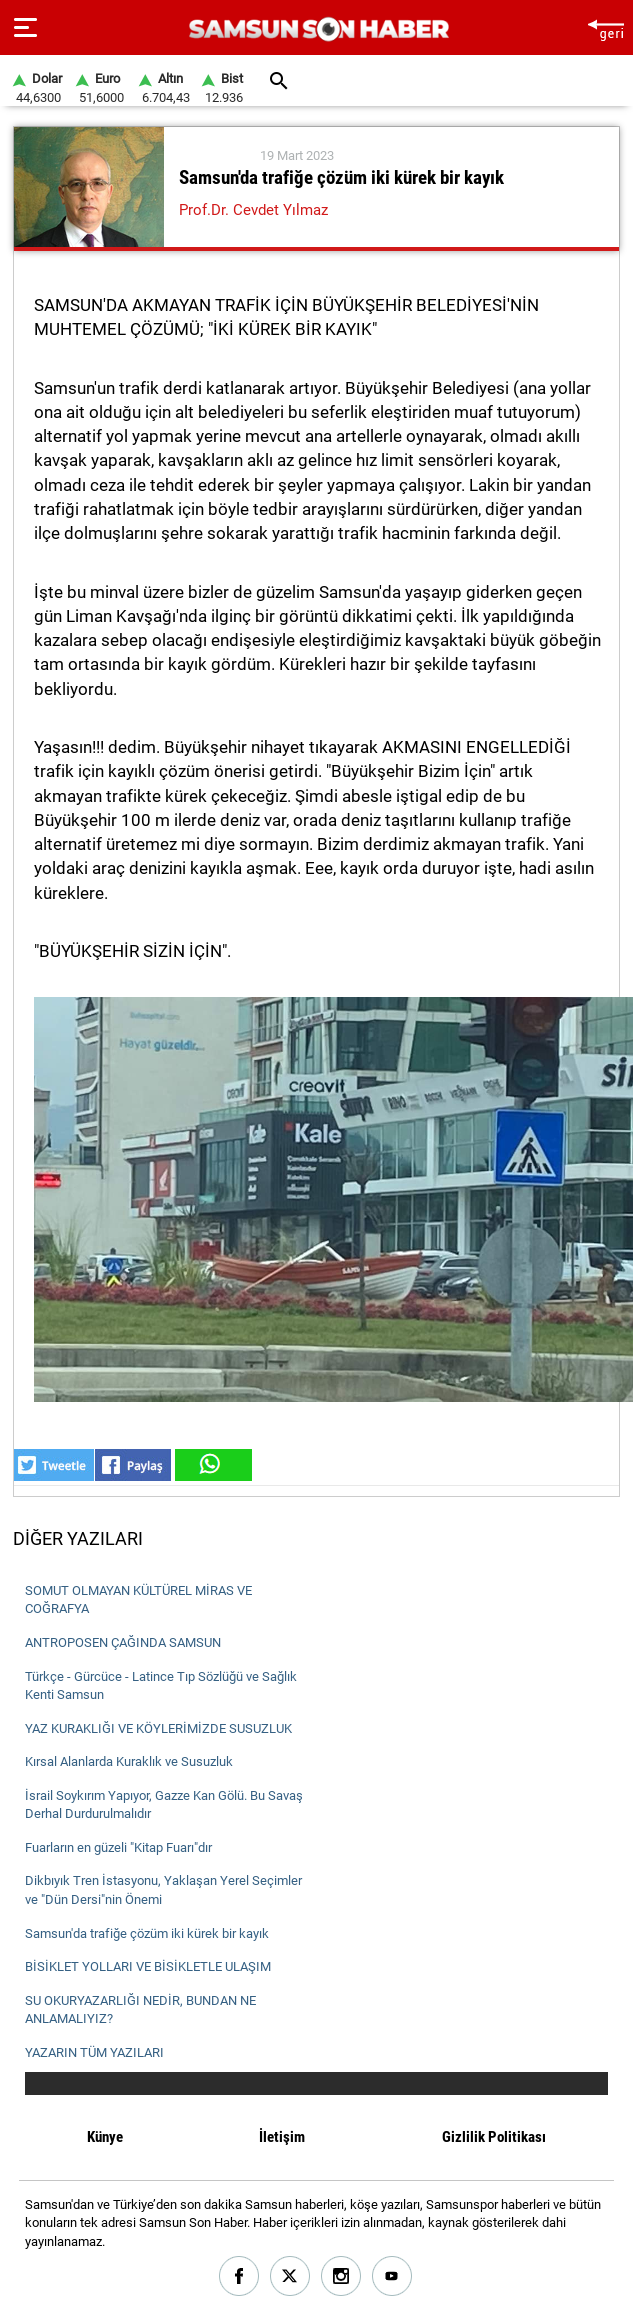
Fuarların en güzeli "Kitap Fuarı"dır (118, 1847)
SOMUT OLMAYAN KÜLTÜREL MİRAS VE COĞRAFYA (138, 1600)
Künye (105, 2137)
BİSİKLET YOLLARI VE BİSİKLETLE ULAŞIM (148, 1966)
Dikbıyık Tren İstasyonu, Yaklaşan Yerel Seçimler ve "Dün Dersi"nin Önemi (163, 1890)
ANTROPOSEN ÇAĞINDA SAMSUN (123, 1642)
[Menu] (25, 28)
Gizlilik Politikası (494, 2137)
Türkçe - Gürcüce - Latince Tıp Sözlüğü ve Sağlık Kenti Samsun (161, 1686)
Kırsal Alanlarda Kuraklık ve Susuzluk (129, 1761)
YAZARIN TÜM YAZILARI (94, 2052)
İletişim (282, 2137)
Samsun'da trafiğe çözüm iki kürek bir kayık (147, 1933)
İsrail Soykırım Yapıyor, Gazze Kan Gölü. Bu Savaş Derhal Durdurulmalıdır (164, 1805)
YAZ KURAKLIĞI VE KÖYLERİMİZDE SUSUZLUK (158, 1728)
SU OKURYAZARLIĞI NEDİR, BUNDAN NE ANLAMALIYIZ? (140, 2010)
